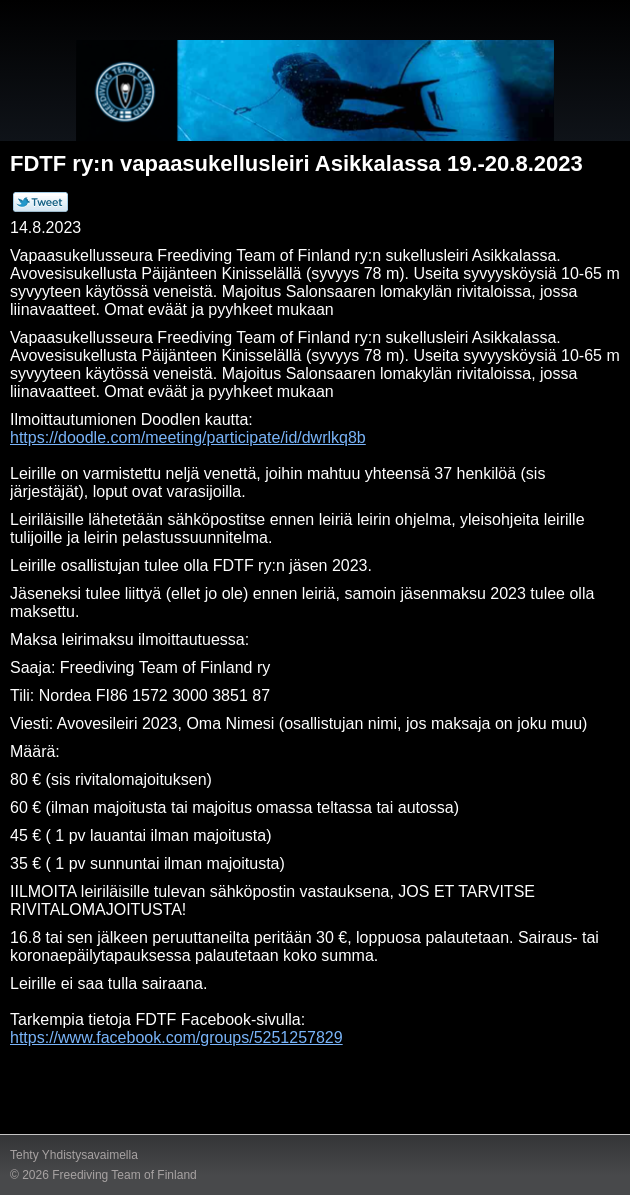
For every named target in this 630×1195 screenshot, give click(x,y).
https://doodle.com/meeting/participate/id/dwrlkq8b (188, 437)
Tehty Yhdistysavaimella (74, 1155)
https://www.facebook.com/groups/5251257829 (176, 1037)
